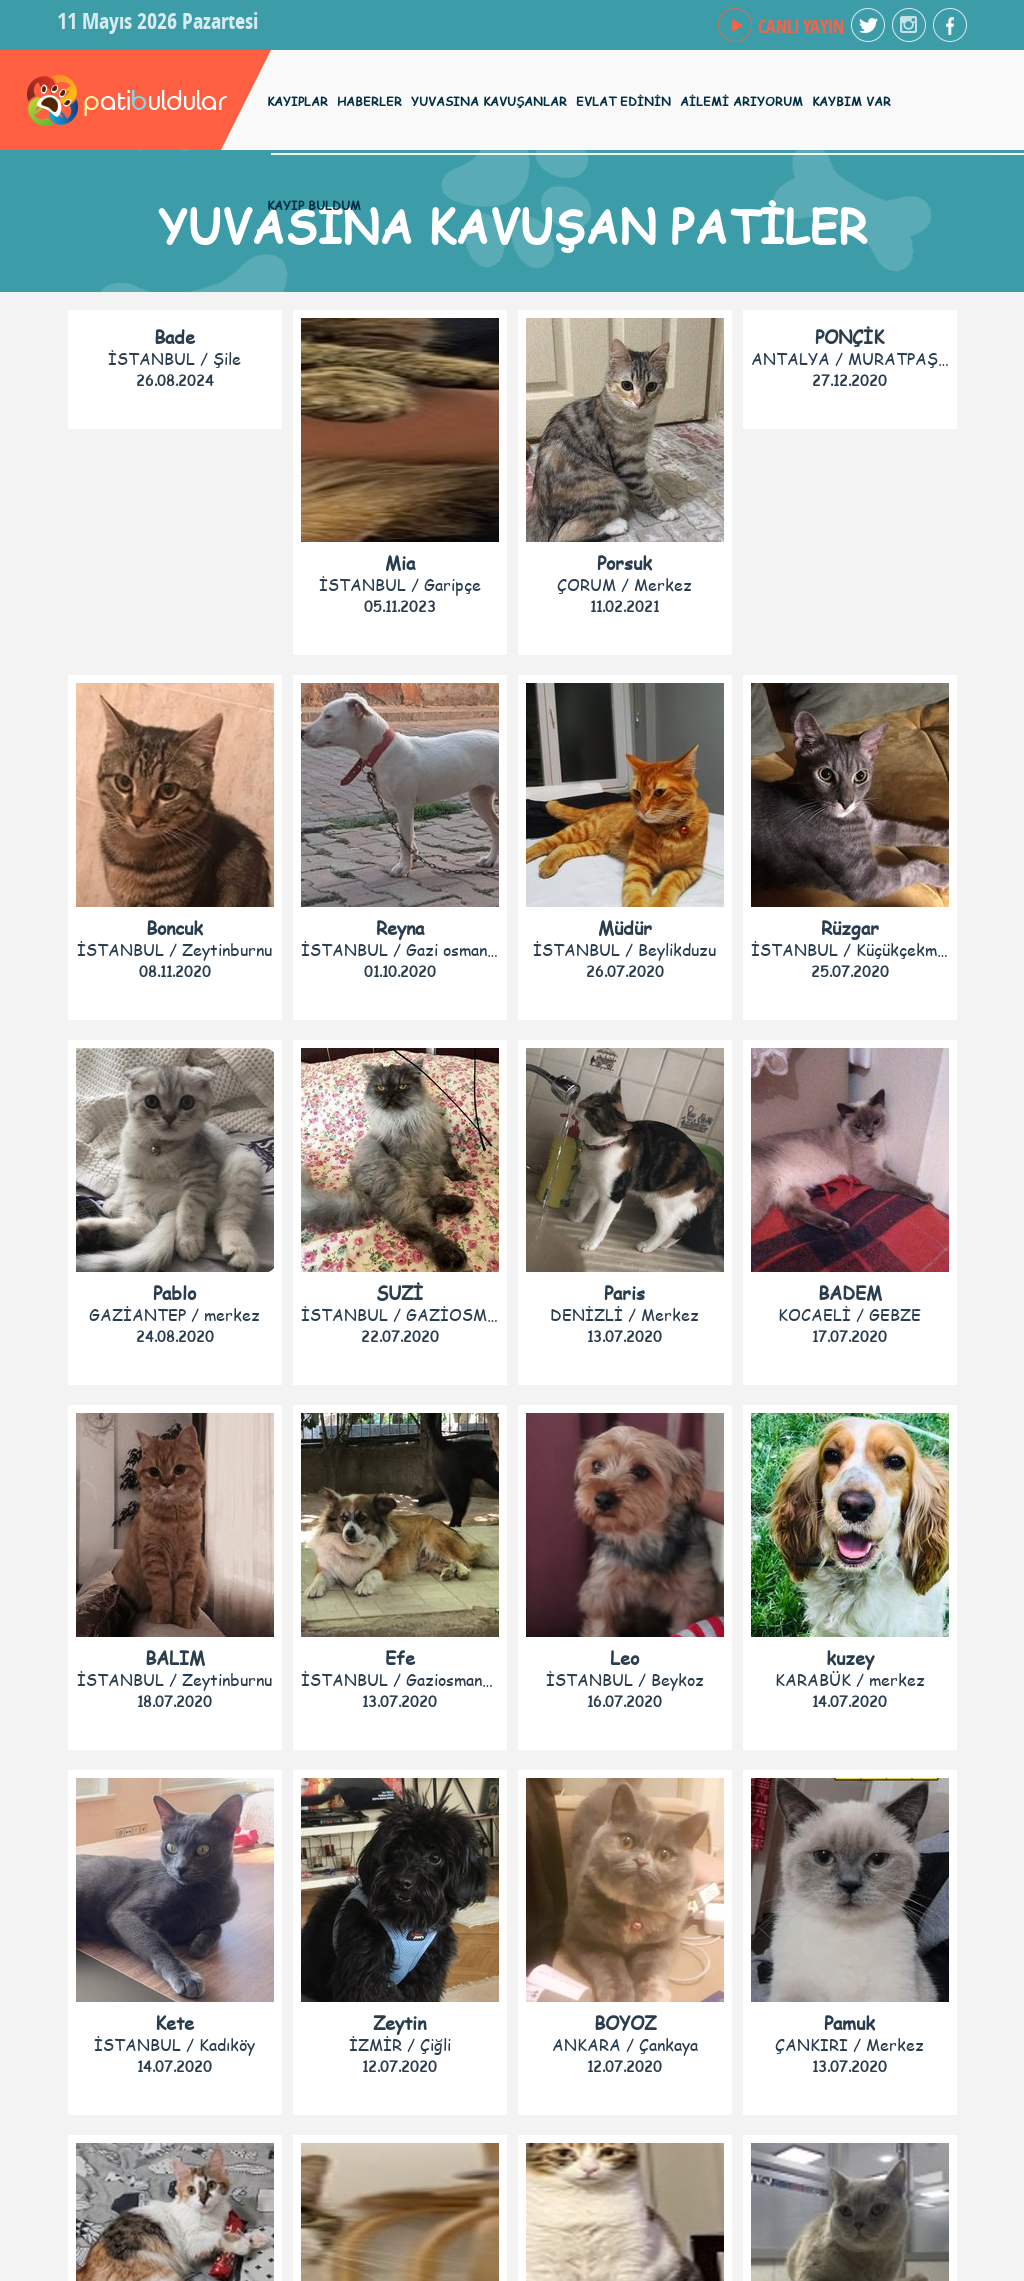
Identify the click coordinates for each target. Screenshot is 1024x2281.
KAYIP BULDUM (314, 205)
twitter (868, 25)
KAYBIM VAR (851, 101)
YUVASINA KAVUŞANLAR (489, 101)
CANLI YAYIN (801, 26)
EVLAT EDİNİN (623, 101)
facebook (909, 25)
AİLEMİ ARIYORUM (741, 101)
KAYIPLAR (297, 101)
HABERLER (369, 101)
